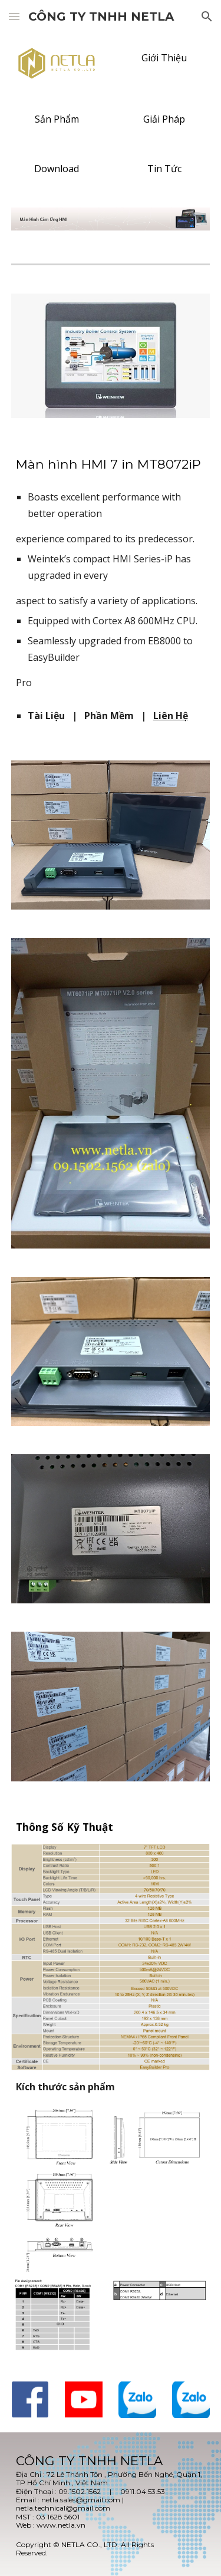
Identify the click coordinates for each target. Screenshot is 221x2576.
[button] (14, 16)
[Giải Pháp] (164, 119)
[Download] (57, 169)
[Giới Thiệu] (164, 58)
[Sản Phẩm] (57, 119)
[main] (110, 572)
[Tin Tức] (164, 169)
